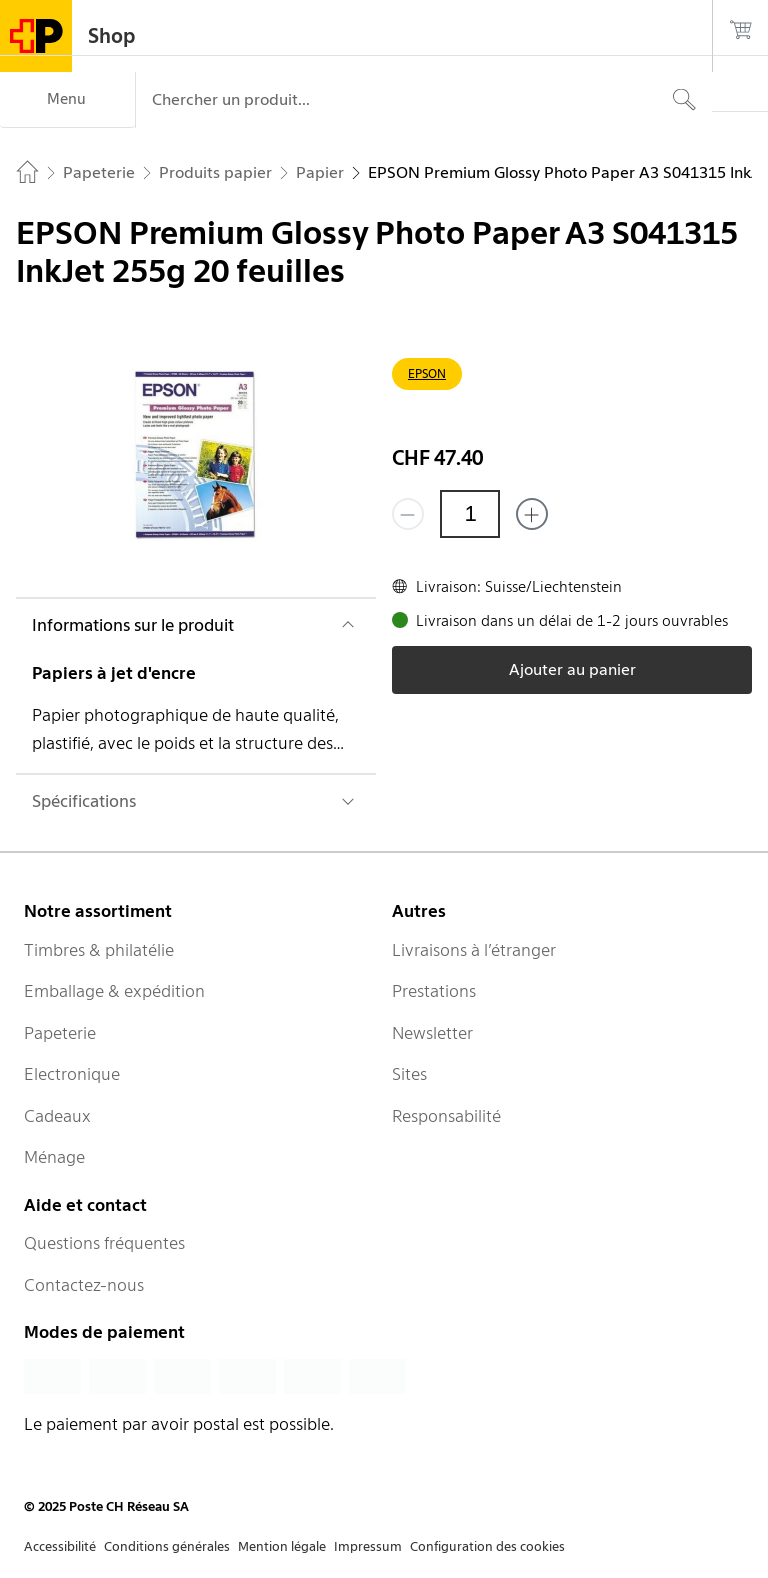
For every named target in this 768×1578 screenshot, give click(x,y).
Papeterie (60, 1033)
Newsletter (432, 1033)
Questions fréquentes (104, 1243)
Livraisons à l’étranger (474, 950)
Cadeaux (57, 1116)
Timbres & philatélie (99, 950)
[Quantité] (470, 514)
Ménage (54, 1157)
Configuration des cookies (487, 1546)
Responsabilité (446, 1116)
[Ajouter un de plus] (532, 514)
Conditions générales (167, 1546)
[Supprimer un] (408, 514)
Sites (409, 1074)
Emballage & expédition (114, 991)
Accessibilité (60, 1546)
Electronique (72, 1074)
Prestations (434, 991)
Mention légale (282, 1546)
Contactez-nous (84, 1285)
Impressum (368, 1546)
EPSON (427, 373)
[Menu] (67, 100)
